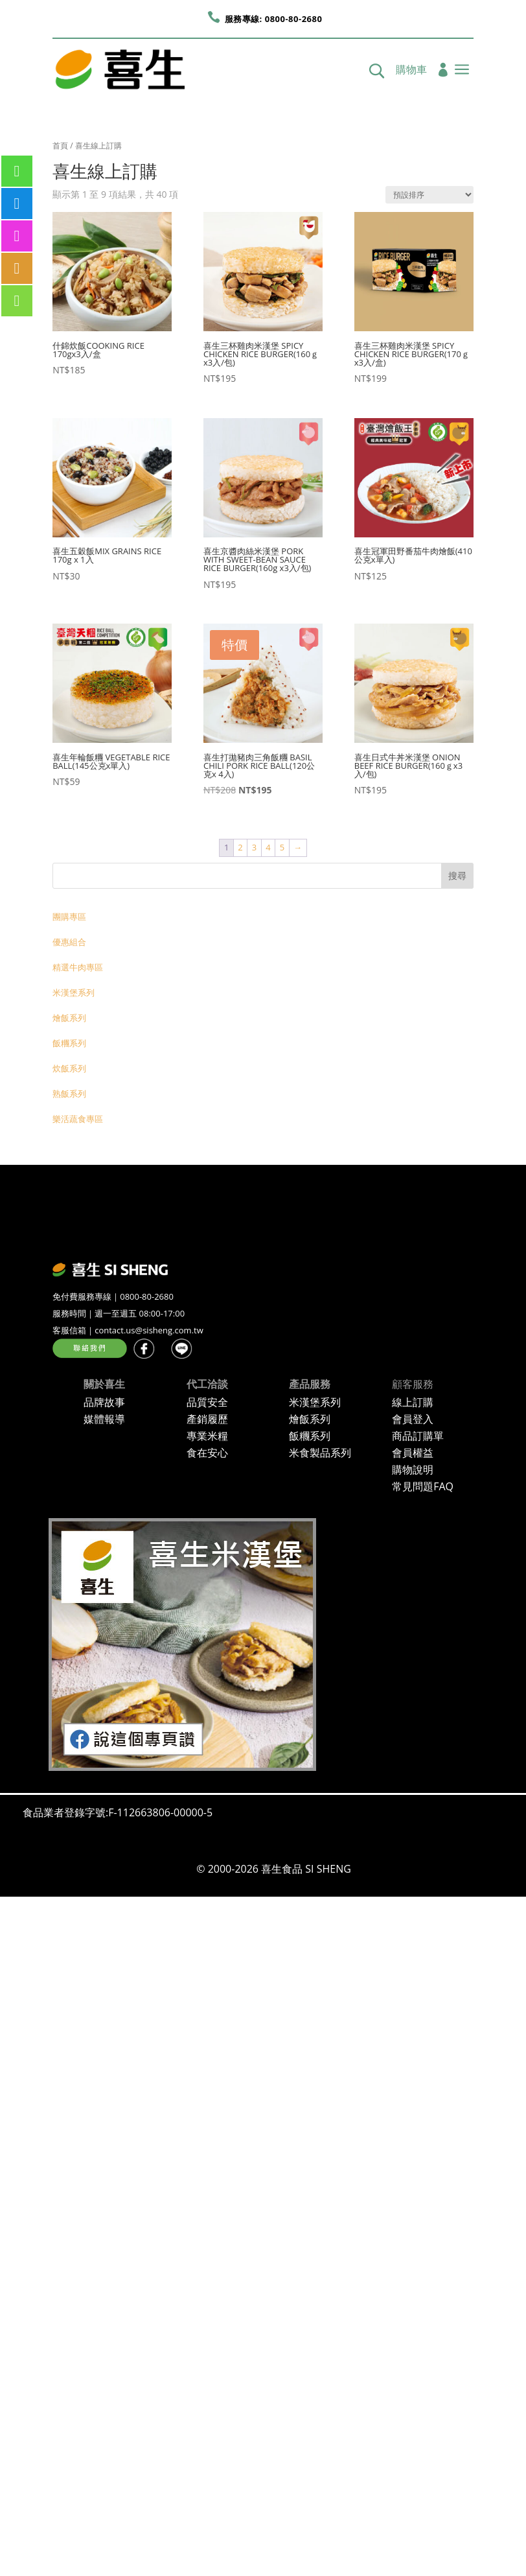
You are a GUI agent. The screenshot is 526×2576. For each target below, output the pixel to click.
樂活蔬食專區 (77, 1119)
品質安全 (207, 1402)
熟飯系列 (69, 1093)
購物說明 (412, 1469)
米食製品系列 (320, 1453)
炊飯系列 (69, 1068)
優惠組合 (69, 942)
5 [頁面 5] (282, 847)
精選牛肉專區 (77, 967)
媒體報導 (104, 1419)
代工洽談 (207, 1384)
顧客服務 (412, 1384)
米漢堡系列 (73, 992)
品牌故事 (104, 1402)
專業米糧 (207, 1436)
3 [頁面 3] (254, 847)
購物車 (411, 70)
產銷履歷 (207, 1419)
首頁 (60, 145)
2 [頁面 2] (240, 847)
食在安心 (207, 1453)
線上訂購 (412, 1402)
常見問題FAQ (422, 1486)
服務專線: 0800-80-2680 (274, 19)
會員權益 (412, 1453)
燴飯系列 (69, 1018)
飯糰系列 (69, 1043)
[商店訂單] (429, 195)
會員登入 (412, 1419)
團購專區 (69, 916)
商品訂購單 (418, 1436)
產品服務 (309, 1384)
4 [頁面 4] (268, 847)
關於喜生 (104, 1384)
